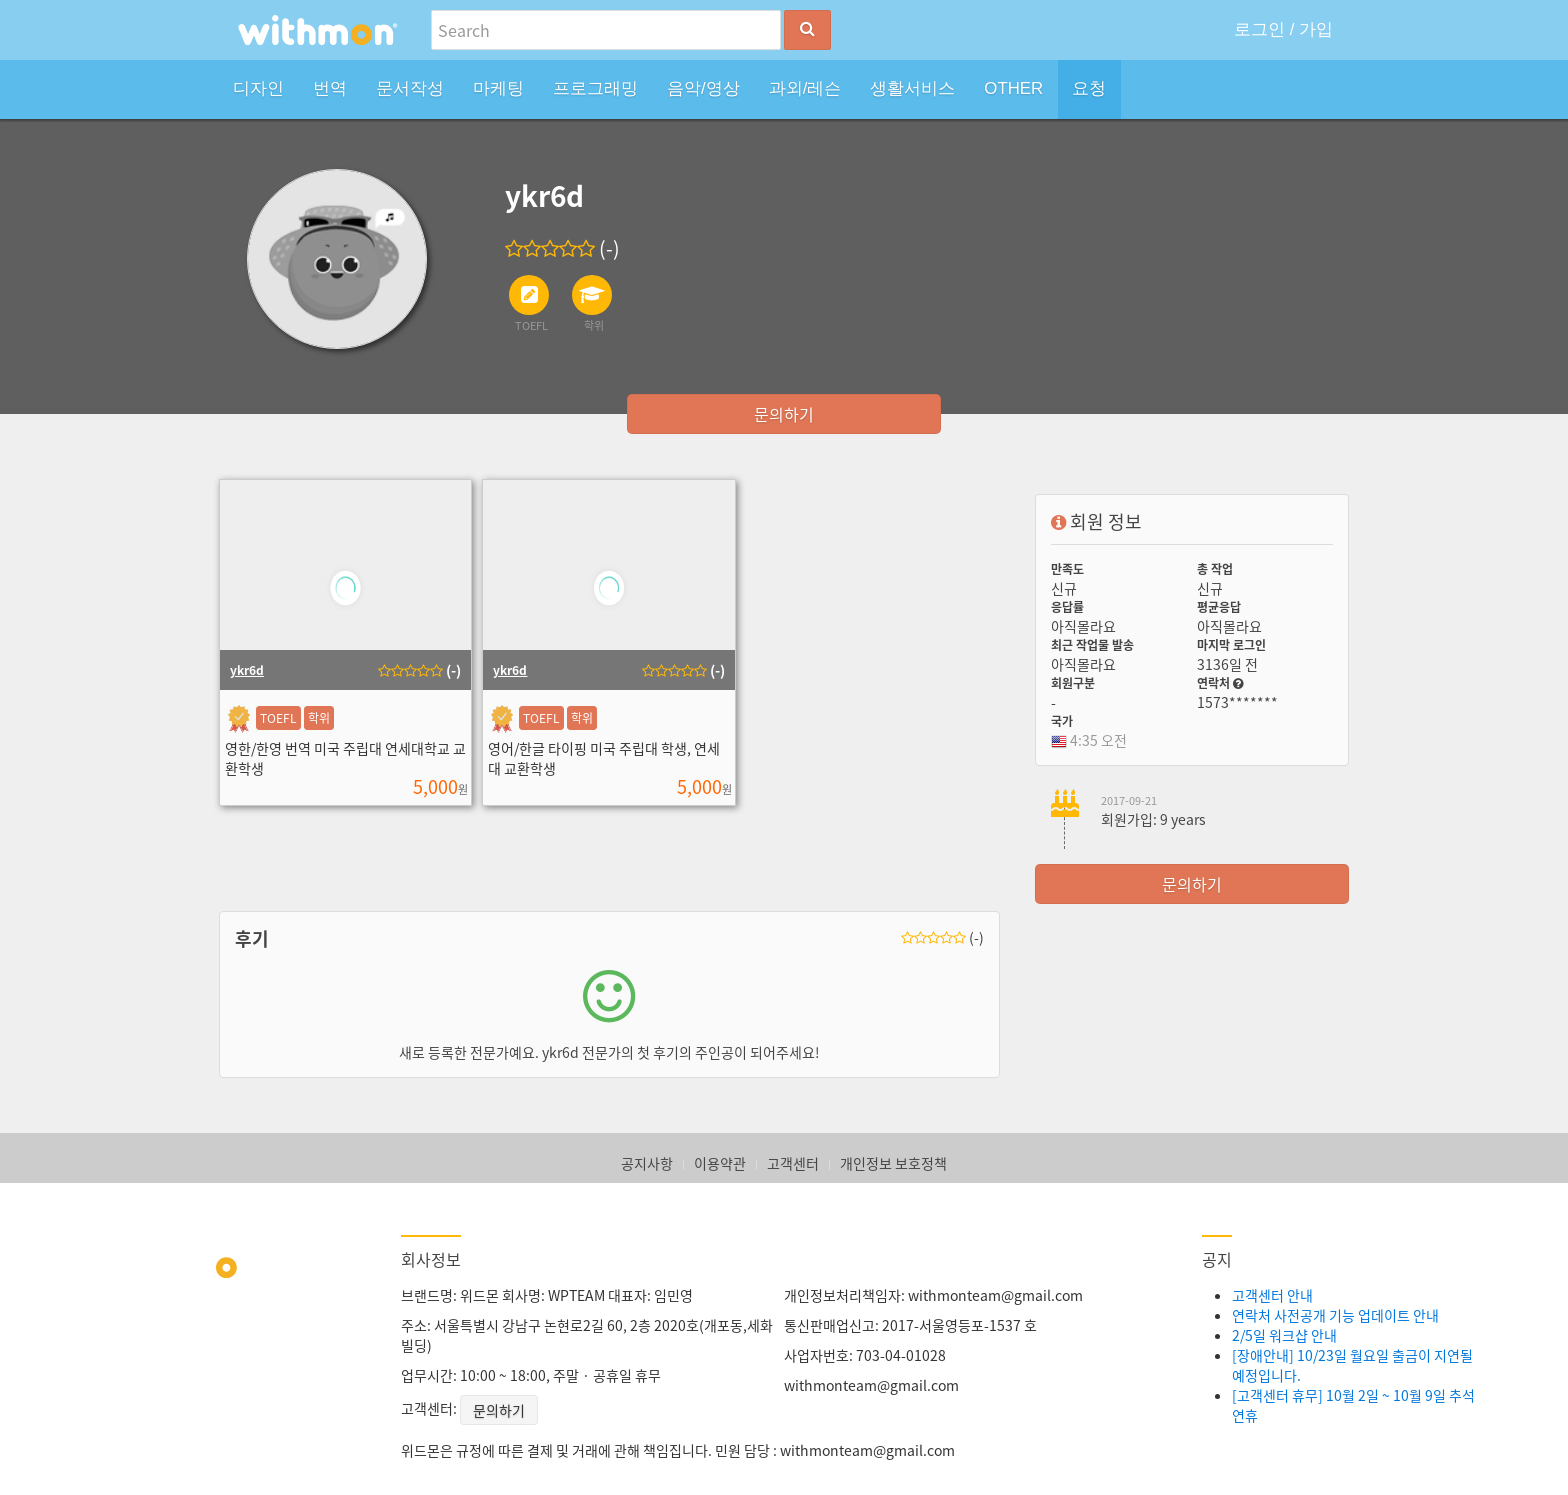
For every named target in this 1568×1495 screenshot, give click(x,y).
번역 (330, 88)
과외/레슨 (805, 88)
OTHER (1013, 88)
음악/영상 (703, 88)
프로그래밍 (595, 88)
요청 (1089, 88)
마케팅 (498, 88)
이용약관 (720, 1163)
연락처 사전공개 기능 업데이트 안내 (1335, 1315)
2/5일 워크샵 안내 (1284, 1335)
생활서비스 (912, 88)
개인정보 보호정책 (893, 1163)
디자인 (258, 88)
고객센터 (793, 1163)
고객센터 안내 (1272, 1295)
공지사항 (647, 1163)
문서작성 (410, 88)
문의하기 (784, 414)
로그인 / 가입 (1283, 29)
